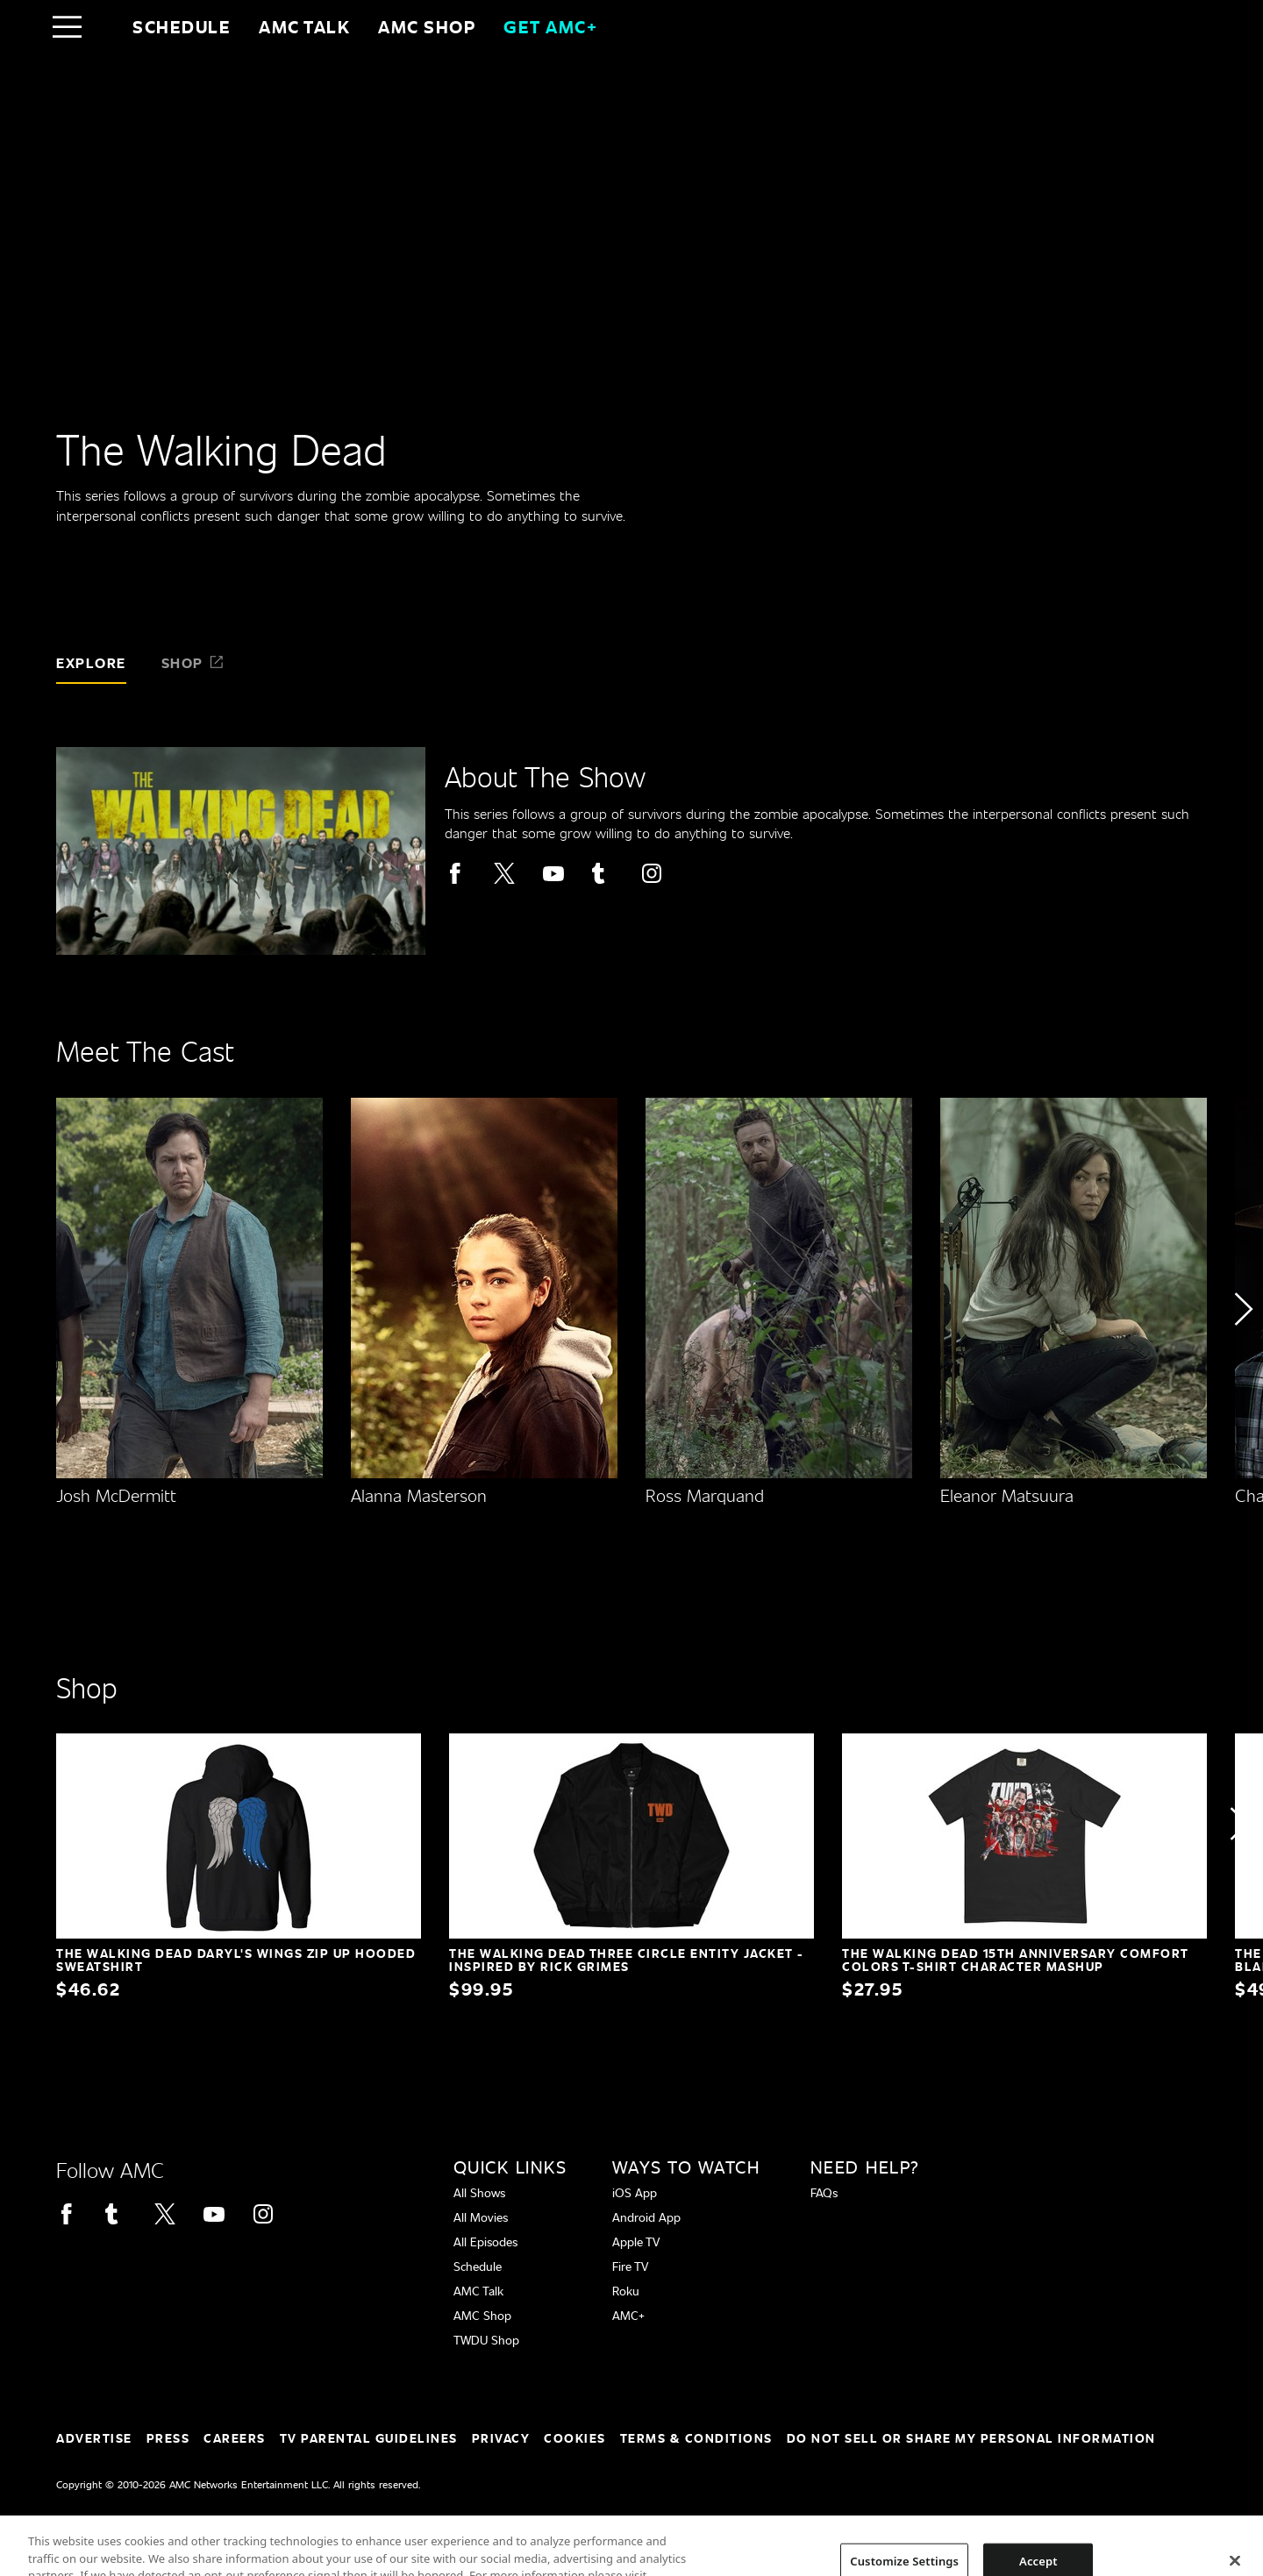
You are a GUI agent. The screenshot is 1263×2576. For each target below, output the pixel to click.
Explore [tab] (91, 662)
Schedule (181, 26)
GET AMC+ (550, 26)
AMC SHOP (426, 26)
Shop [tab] (193, 662)
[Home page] (103, 26)
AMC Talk (304, 26)
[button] (1242, 1358)
